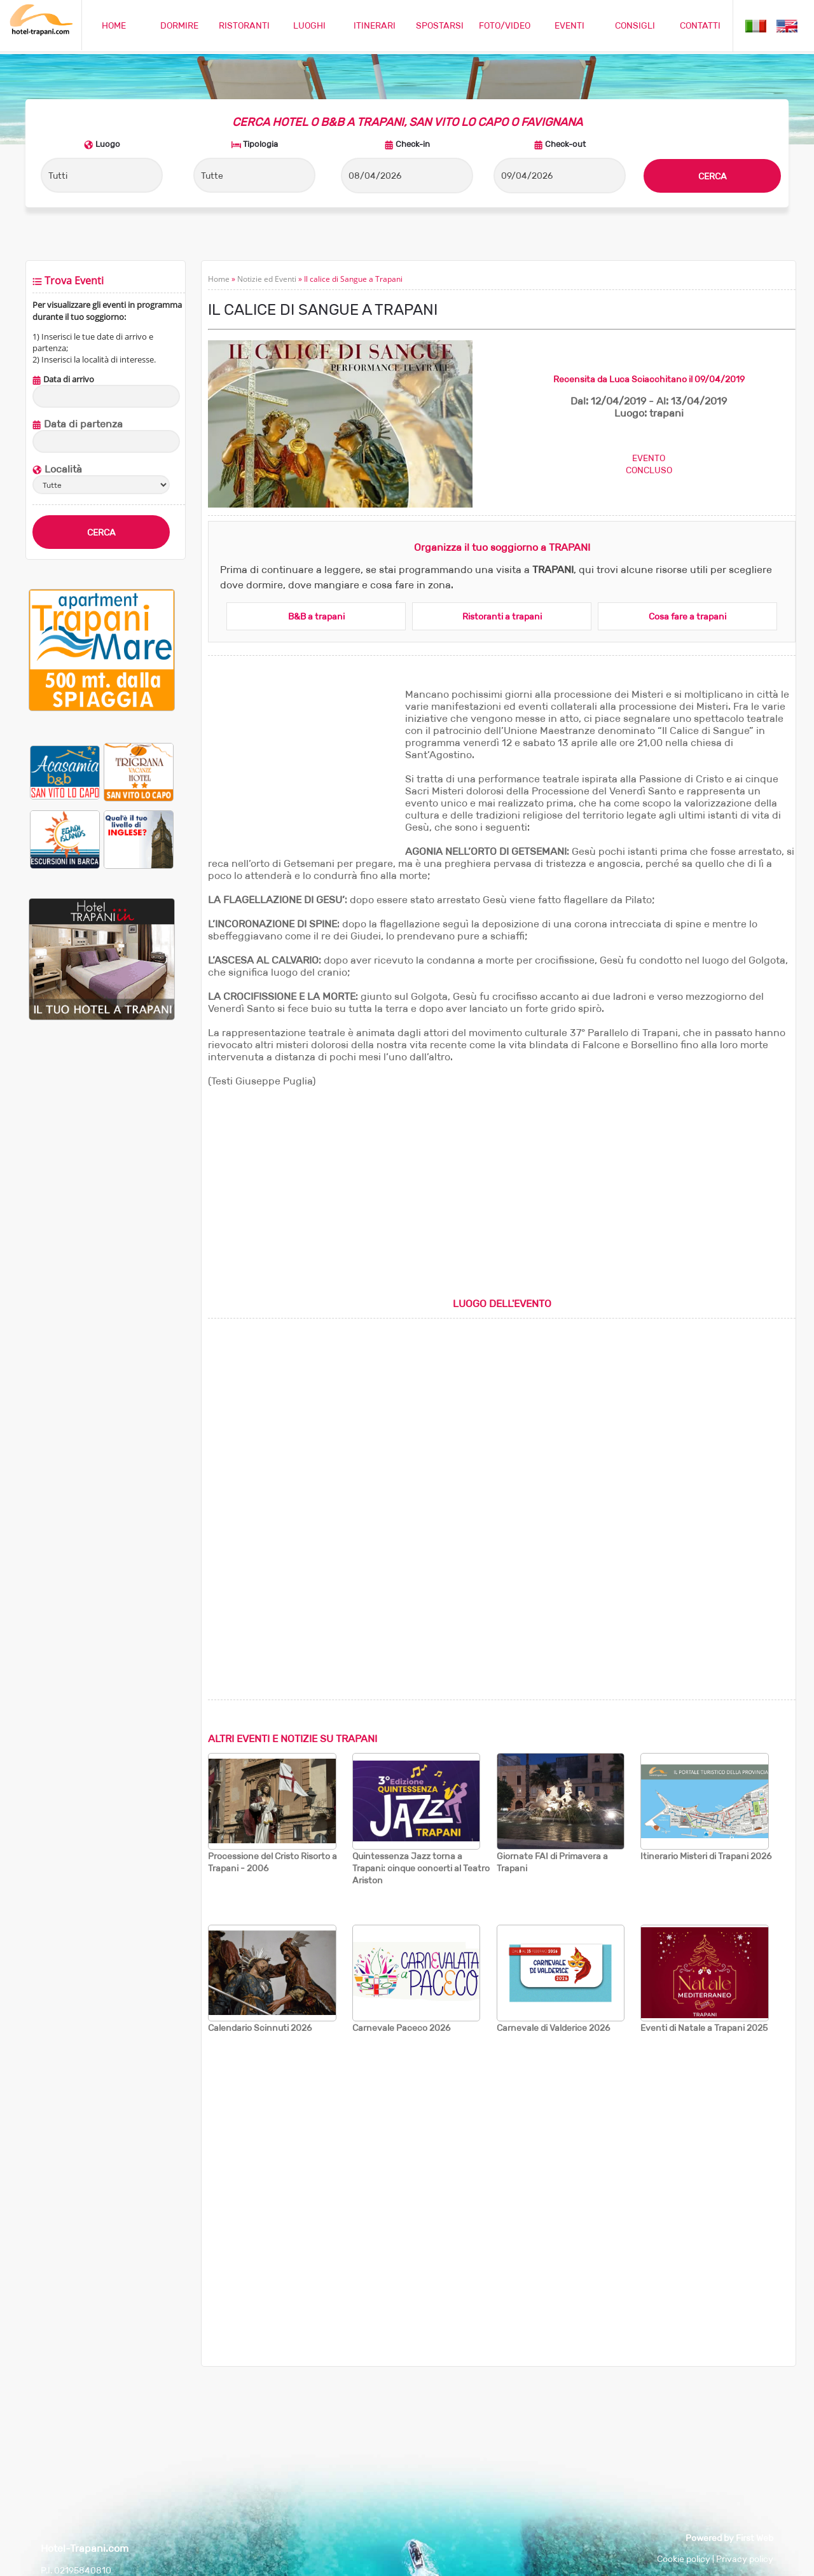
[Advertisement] (303, 767)
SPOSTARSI (440, 25)
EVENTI (569, 25)
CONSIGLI (635, 25)
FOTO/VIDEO (504, 25)
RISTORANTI (244, 25)
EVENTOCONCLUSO (649, 464)
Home (219, 279)
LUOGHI (309, 25)
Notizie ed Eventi (266, 279)
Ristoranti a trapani (502, 616)
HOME (114, 25)
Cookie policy (683, 2559)
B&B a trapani (316, 616)
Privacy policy (744, 2559)
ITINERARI (375, 25)
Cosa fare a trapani (687, 616)
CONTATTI (700, 25)
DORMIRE (179, 25)
